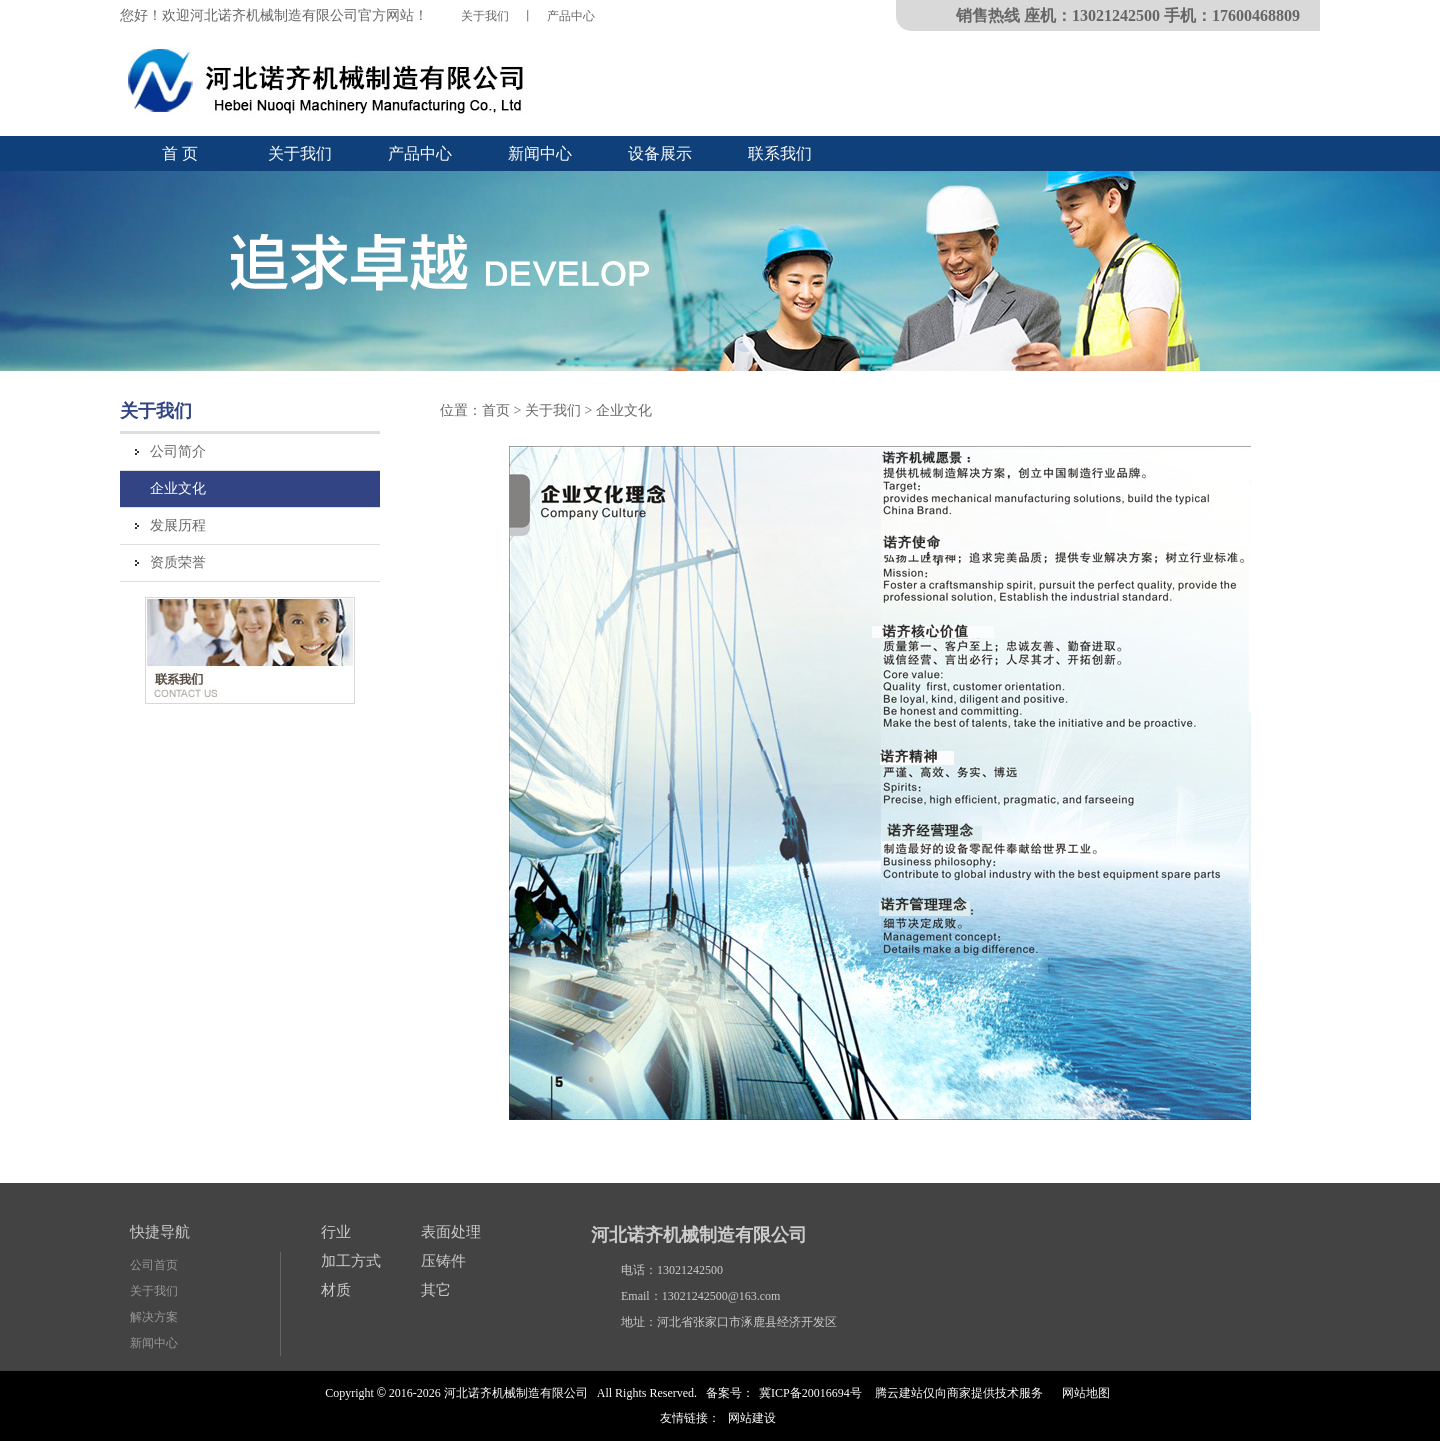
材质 (336, 1290)
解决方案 (154, 1317)
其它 (436, 1290)
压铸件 (443, 1261)
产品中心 (571, 16)
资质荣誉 (178, 562)
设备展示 (660, 153)
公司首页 (154, 1265)
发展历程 (178, 525)
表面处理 (451, 1232)
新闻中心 (540, 153)
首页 (496, 410)
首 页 (180, 153)
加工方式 (351, 1261)
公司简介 (178, 451)
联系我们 (780, 153)
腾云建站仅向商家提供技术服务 (959, 1393)
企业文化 (178, 488)
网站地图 (1086, 1393)
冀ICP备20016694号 (810, 1393)
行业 (336, 1232)
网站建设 (752, 1418)
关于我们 (485, 16)
